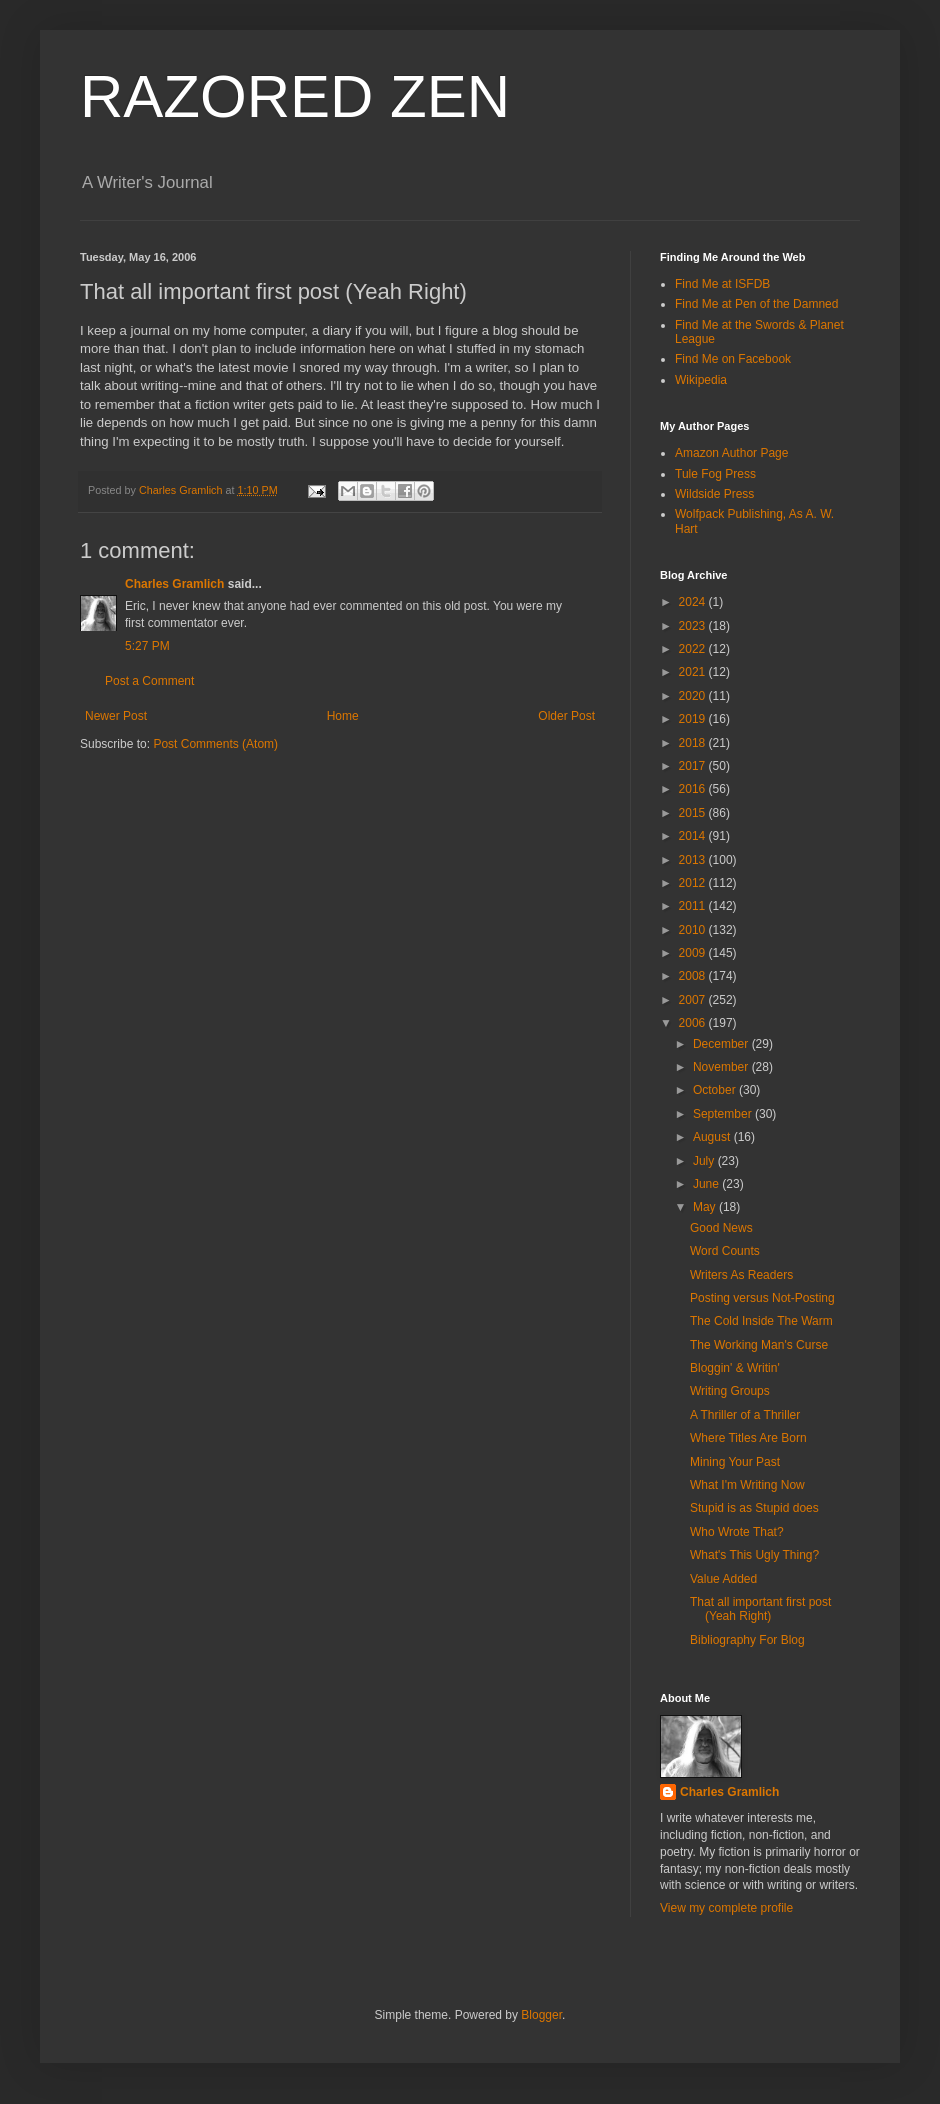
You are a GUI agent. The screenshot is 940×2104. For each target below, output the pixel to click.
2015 (694, 813)
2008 (694, 976)
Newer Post (116, 716)
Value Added (723, 1579)
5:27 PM (147, 646)
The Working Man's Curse (759, 1345)
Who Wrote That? (737, 1532)
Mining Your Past (735, 1462)
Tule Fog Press (715, 474)
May (706, 1207)
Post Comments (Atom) (215, 744)
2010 (694, 930)
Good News (721, 1228)
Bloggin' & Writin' (735, 1368)
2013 (694, 860)
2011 (694, 906)
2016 (694, 789)
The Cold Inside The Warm (761, 1321)
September (724, 1114)
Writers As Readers (741, 1275)
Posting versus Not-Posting (762, 1298)
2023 (694, 626)
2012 (694, 883)
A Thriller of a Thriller (745, 1415)
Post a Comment (149, 681)
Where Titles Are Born (748, 1438)
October (716, 1090)
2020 (694, 696)
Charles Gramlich (174, 584)
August (713, 1137)
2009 (694, 953)
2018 (694, 743)
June (707, 1184)
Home (343, 716)
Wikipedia (701, 380)
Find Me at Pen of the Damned (756, 304)
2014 (694, 836)
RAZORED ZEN (295, 96)
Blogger (541, 2015)
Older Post (566, 716)
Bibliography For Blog (747, 1640)
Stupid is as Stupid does (754, 1508)
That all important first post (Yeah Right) (760, 1609)
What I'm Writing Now (747, 1485)
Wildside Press (714, 494)
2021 (694, 672)
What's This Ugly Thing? (754, 1555)
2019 (694, 719)
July (705, 1161)
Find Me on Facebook (733, 359)
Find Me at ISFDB (722, 284)
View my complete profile (726, 1908)
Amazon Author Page (731, 453)
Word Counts (725, 1251)
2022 (694, 649)
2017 (694, 766)
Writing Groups (730, 1391)
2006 (694, 1023)
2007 (694, 1000)
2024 (694, 602)
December (722, 1044)
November (722, 1067)
